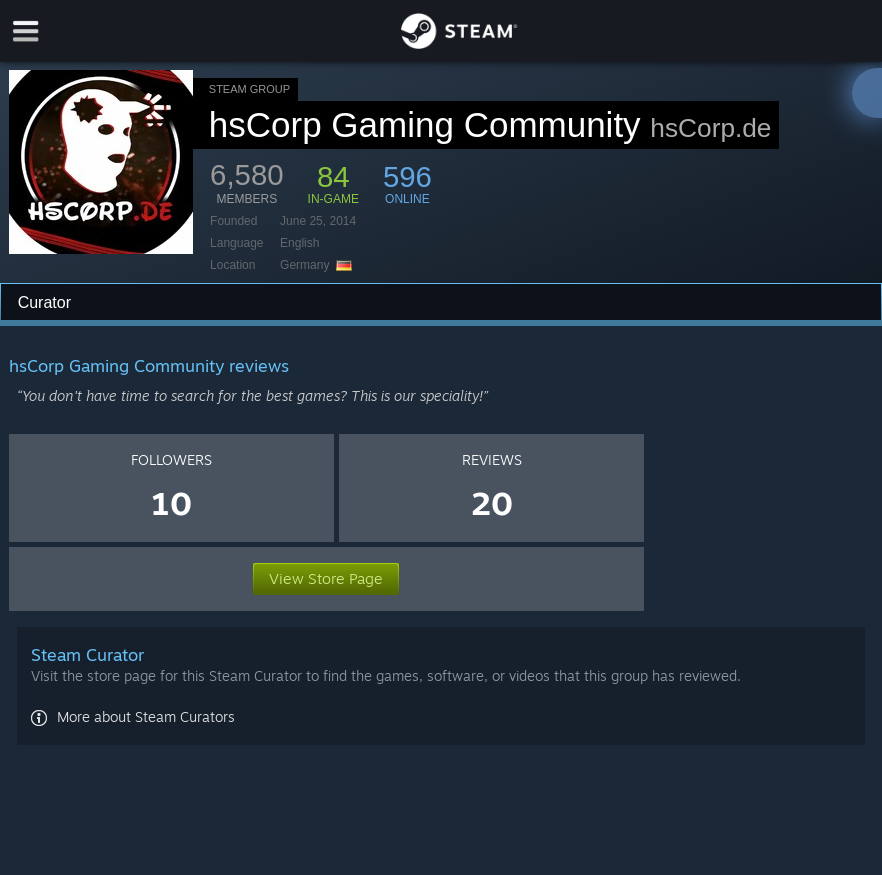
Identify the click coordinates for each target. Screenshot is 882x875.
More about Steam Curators (146, 716)
